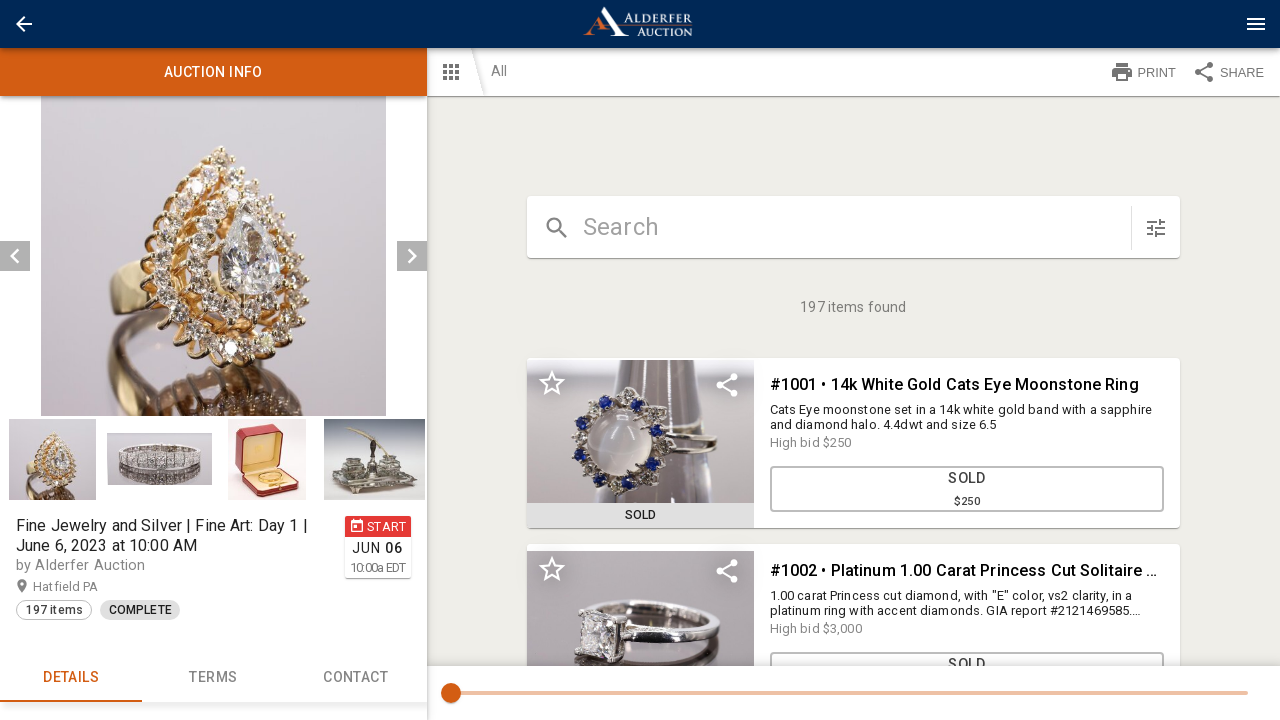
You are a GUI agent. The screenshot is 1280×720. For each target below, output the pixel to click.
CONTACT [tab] (355, 678)
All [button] (499, 71)
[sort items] (1156, 228)
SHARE (1228, 72)
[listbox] (213, 256)
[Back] (24, 24)
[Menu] (1256, 24)
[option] (213, 256)
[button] (24, 24)
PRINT (1143, 72)
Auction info (213, 72)
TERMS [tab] (213, 678)
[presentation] (640, 24)
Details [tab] (71, 678)
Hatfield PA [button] (85, 587)
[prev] (15, 256)
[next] (412, 256)
